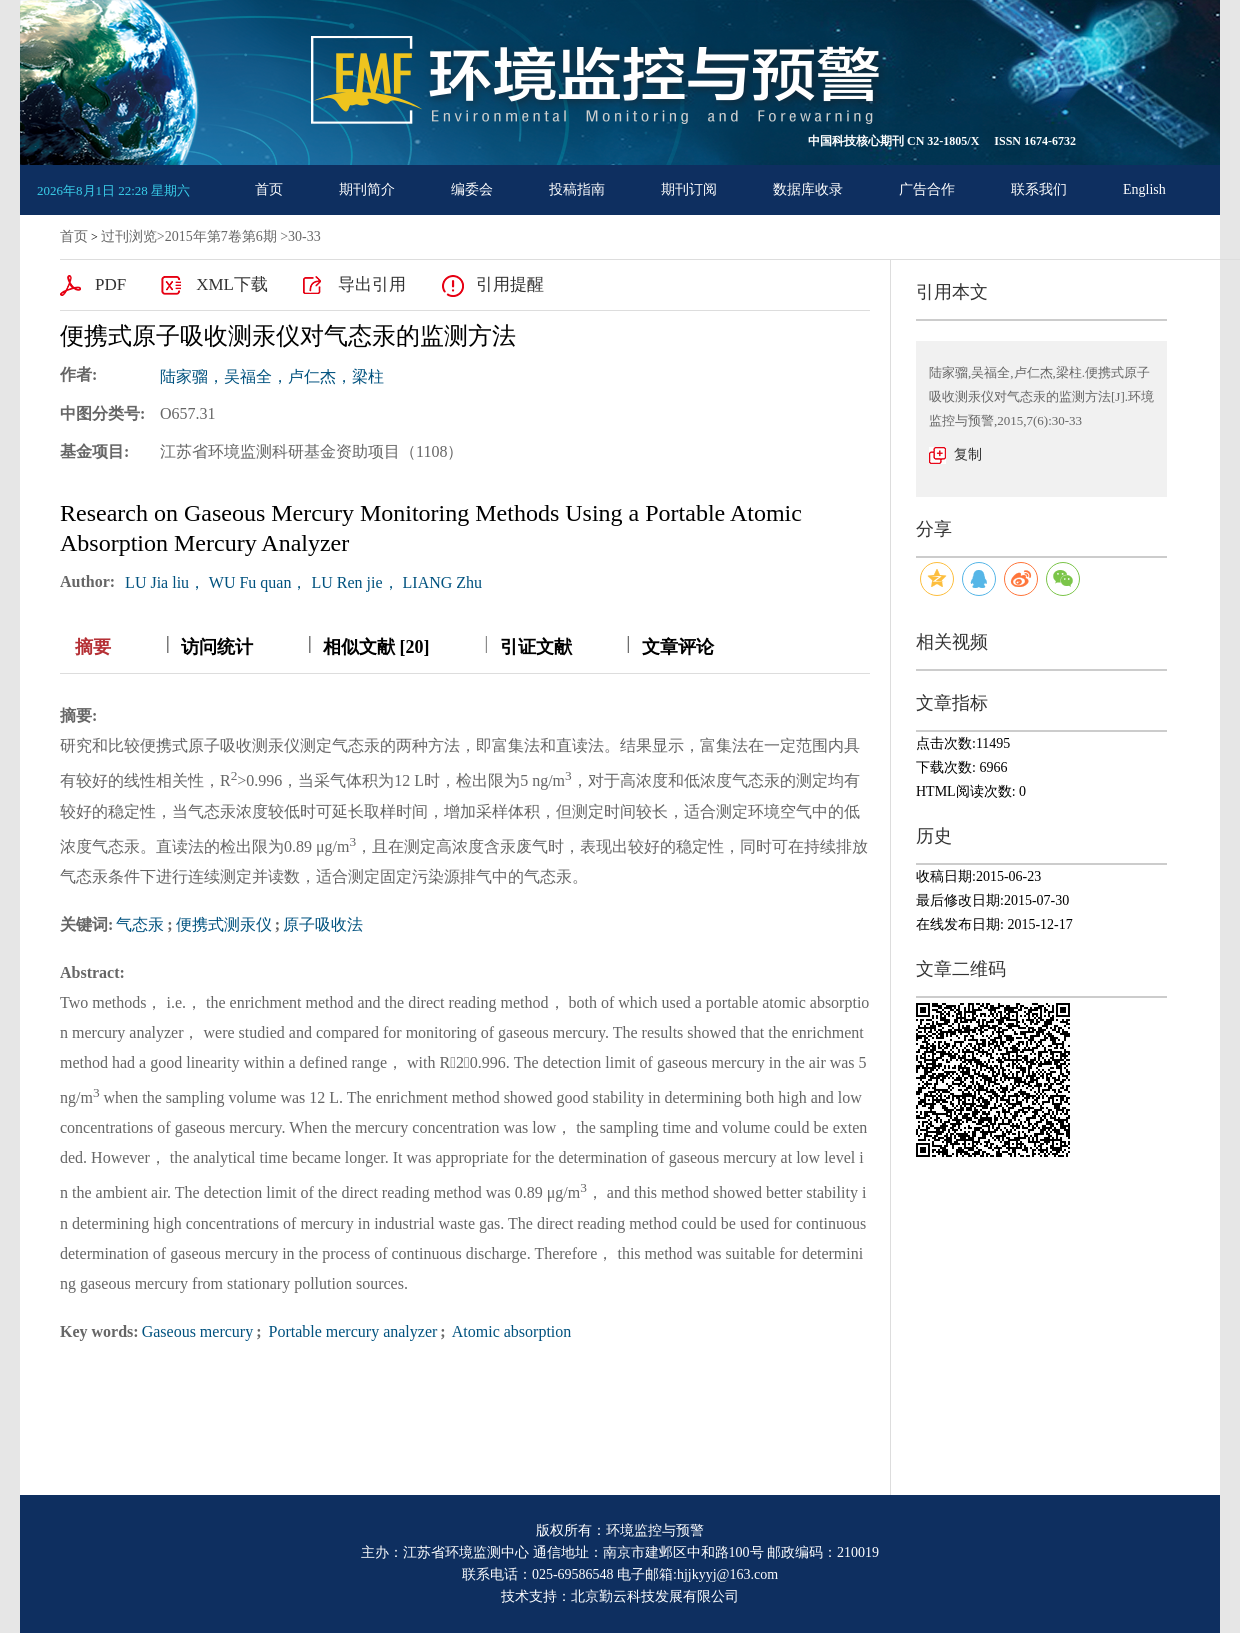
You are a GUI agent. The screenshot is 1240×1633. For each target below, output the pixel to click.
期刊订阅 (689, 189)
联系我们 (1039, 189)
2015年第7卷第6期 (221, 236)
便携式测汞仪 (224, 924)
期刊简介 (367, 189)
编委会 (472, 189)
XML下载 (232, 284)
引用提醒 (510, 284)
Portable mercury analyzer (351, 1331)
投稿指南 (577, 189)
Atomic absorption (510, 1331)
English (1144, 189)
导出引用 (372, 284)
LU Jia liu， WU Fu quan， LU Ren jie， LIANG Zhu (303, 582)
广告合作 (927, 189)
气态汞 (140, 924)
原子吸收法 (323, 924)
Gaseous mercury (198, 1331)
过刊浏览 (129, 236)
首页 (269, 189)
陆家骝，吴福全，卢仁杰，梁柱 (272, 376)
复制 (968, 454)
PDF (110, 284)
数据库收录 (808, 189)
